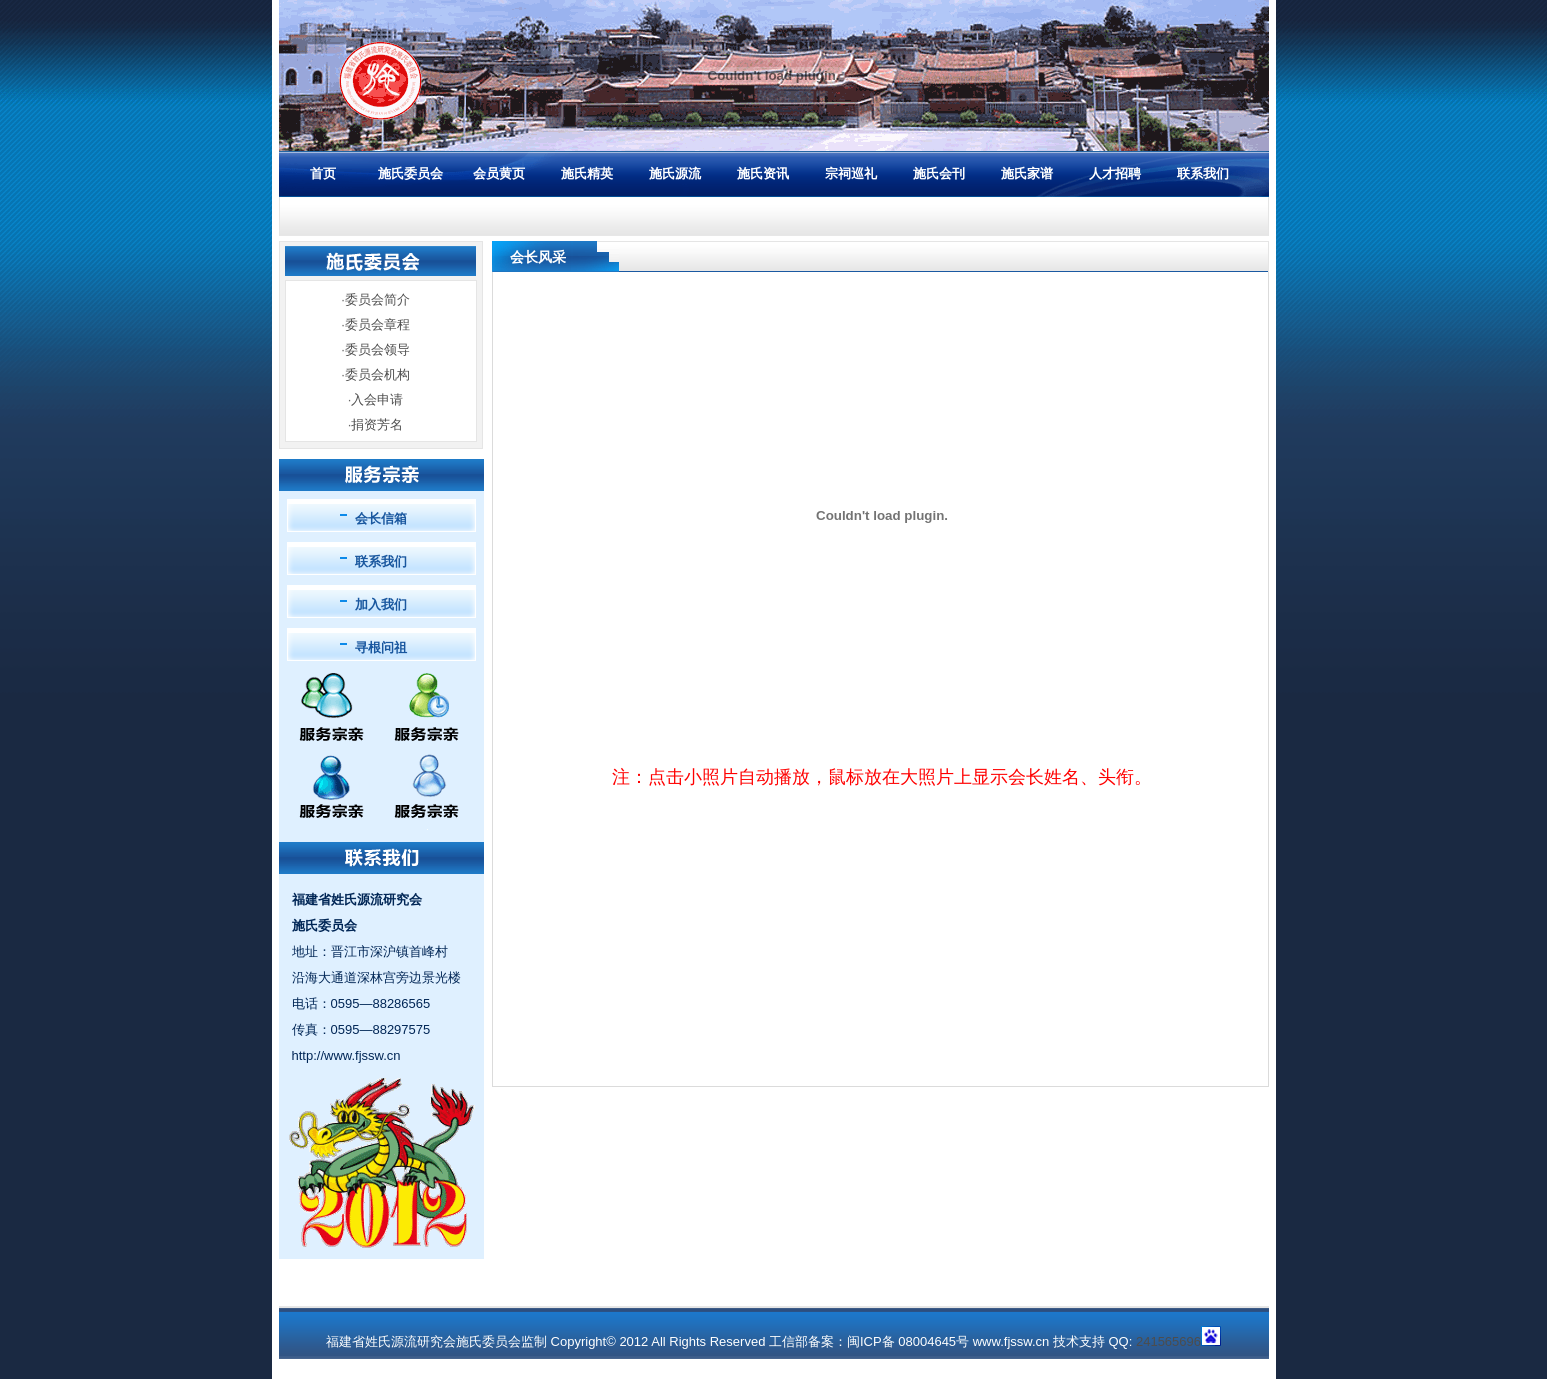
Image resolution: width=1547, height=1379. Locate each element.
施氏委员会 (410, 173)
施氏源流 (675, 173)
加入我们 (381, 604)
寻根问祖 (381, 647)
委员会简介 (377, 299)
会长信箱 (381, 518)
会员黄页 (499, 173)
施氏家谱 (1027, 173)
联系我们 (1203, 173)
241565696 (1168, 1341)
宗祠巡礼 (851, 173)
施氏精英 (587, 173)
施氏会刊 (939, 173)
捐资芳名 (377, 424)
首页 (323, 173)
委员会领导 (377, 349)
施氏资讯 (763, 173)
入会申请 (377, 399)
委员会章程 (377, 324)
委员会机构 (377, 374)
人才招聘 (1115, 173)
